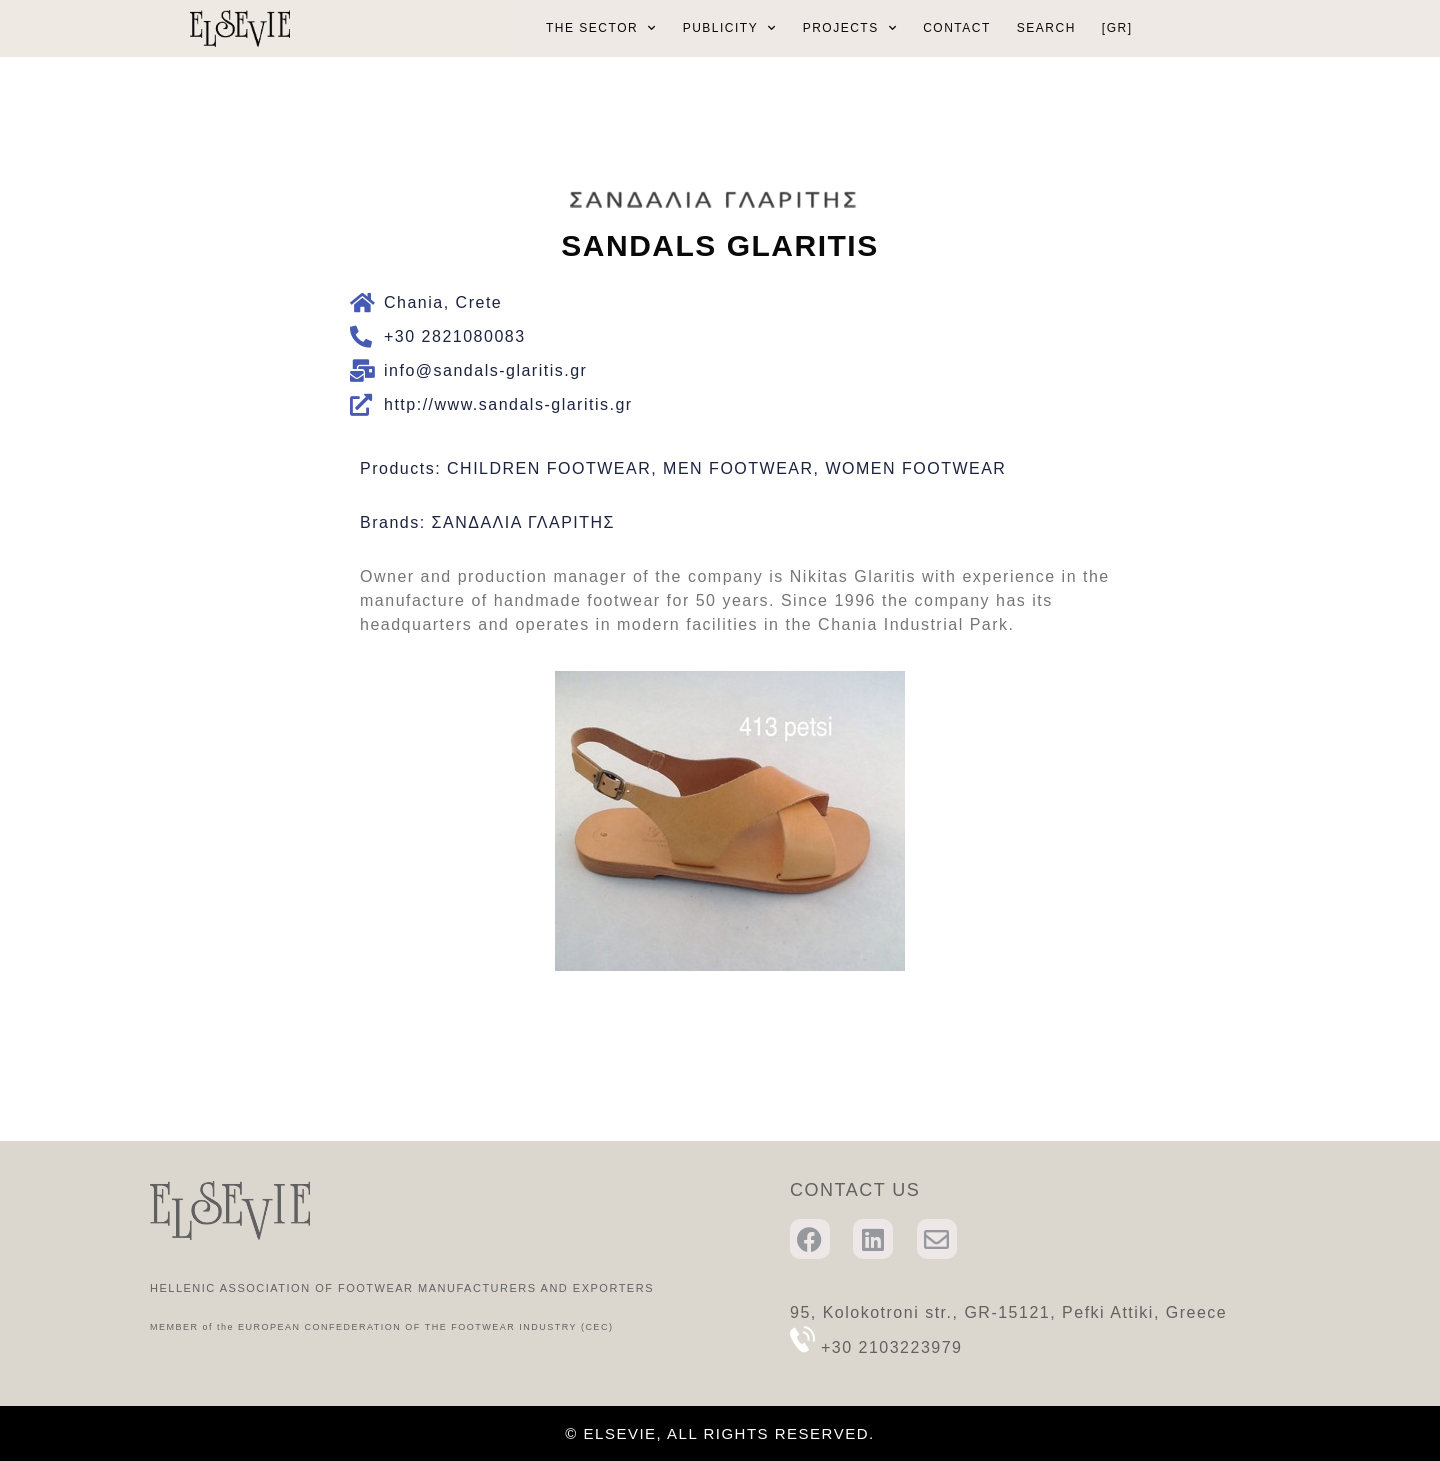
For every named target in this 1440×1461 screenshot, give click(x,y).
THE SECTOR (601, 28)
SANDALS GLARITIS (719, 245)
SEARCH (1046, 28)
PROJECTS (850, 28)
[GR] (1117, 28)
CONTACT (957, 28)
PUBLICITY (730, 28)
